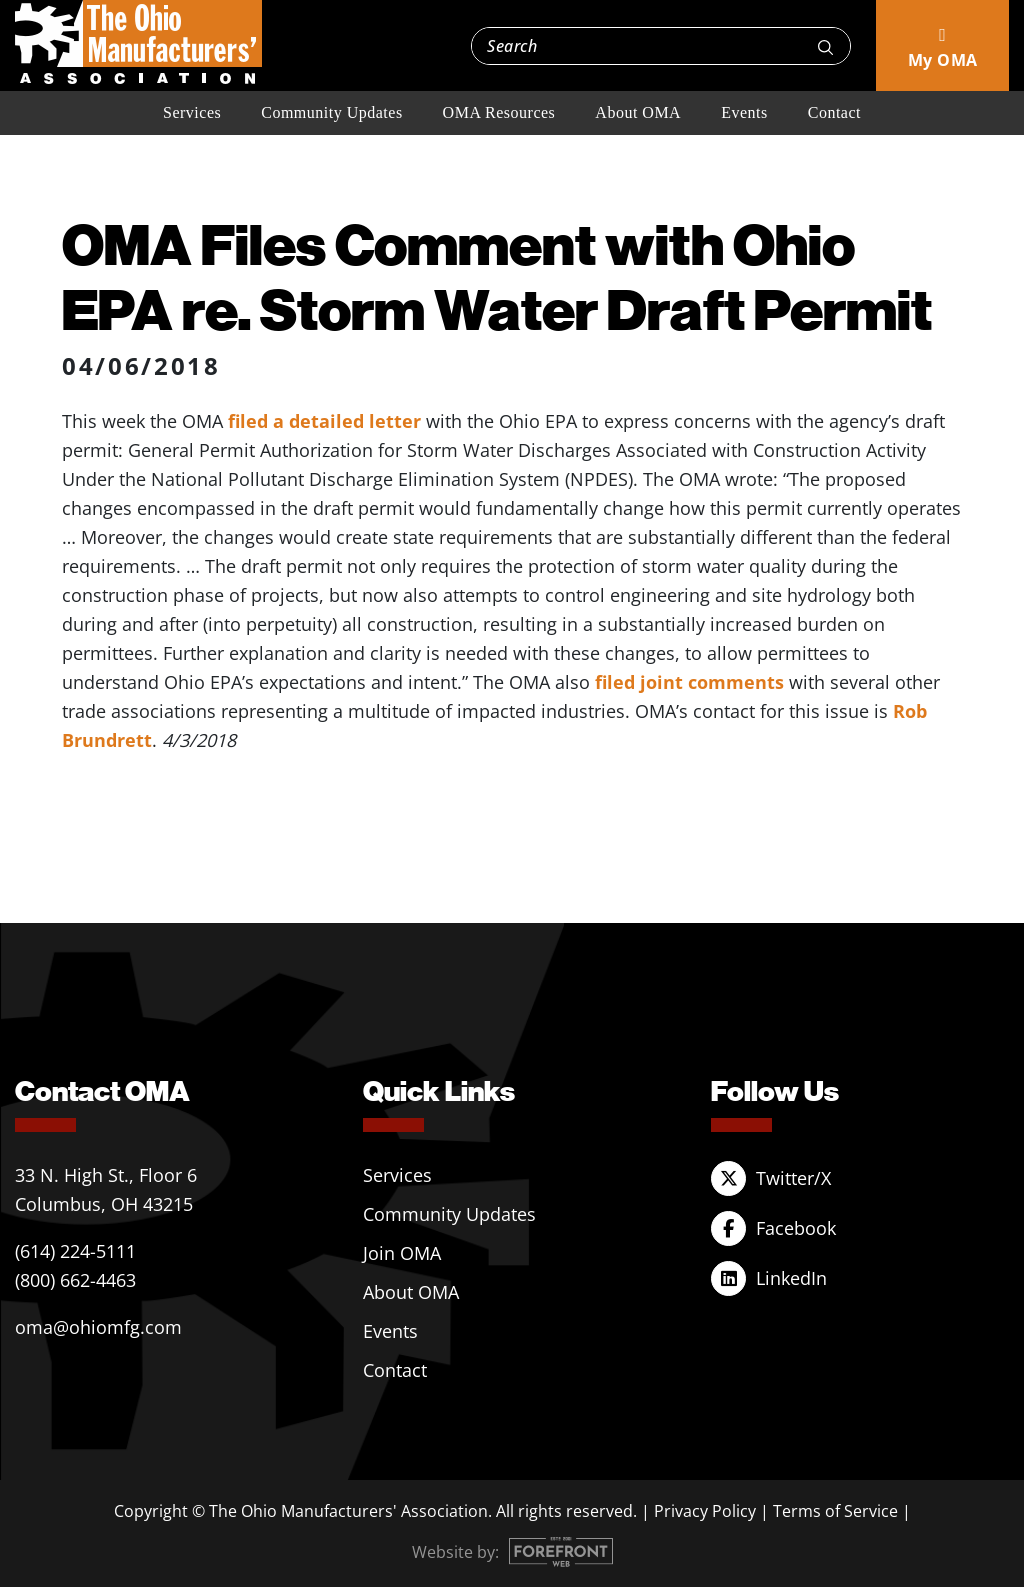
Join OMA (402, 1253)
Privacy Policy (705, 1511)
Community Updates (331, 112)
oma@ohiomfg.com (98, 1327)
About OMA (638, 112)
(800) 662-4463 (75, 1280)
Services (192, 112)
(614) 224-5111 (75, 1251)
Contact (834, 112)
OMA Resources (499, 112)
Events (744, 112)
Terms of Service (835, 1511)
